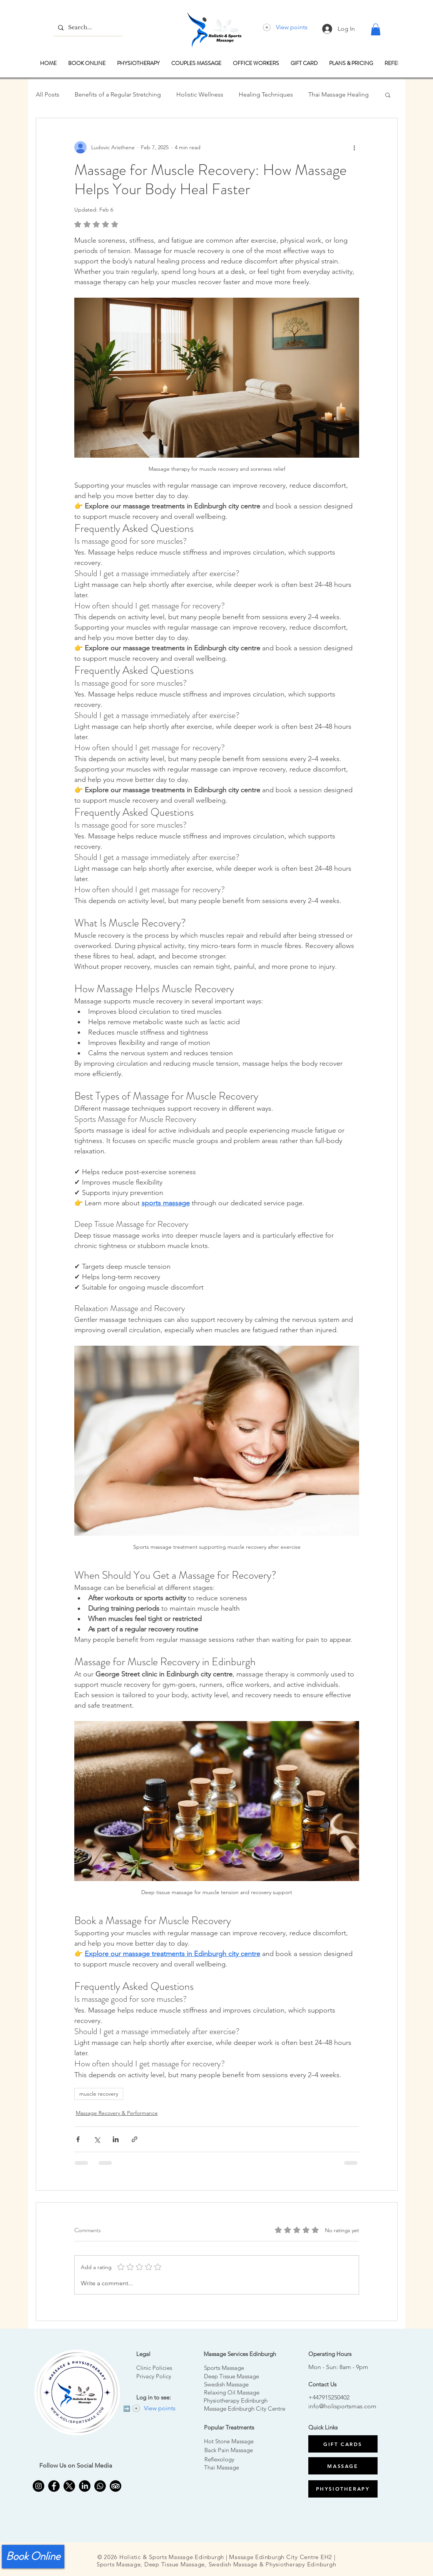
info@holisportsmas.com (342, 2406)
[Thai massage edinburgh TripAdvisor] (115, 2486)
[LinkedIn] (84, 2486)
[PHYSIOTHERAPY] (343, 2489)
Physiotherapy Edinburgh (235, 2400)
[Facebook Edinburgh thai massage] (54, 2486)
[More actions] (354, 147)
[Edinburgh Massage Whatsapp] (100, 2486)
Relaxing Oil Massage (231, 2392)
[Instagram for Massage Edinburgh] (38, 2486)
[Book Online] (33, 2556)
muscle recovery (98, 2093)
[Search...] (87, 27)
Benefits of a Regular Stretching (118, 94)
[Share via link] (134, 2139)
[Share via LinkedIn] (115, 2139)
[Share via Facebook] (78, 2139)
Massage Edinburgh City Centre (244, 2408)
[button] (376, 29)
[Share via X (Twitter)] (96, 2139)
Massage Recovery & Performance (117, 2112)
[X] (69, 2486)
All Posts (47, 94)
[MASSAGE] (343, 2465)
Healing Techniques (266, 94)
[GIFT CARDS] (343, 2444)
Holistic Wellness (199, 94)
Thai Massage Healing (338, 94)
